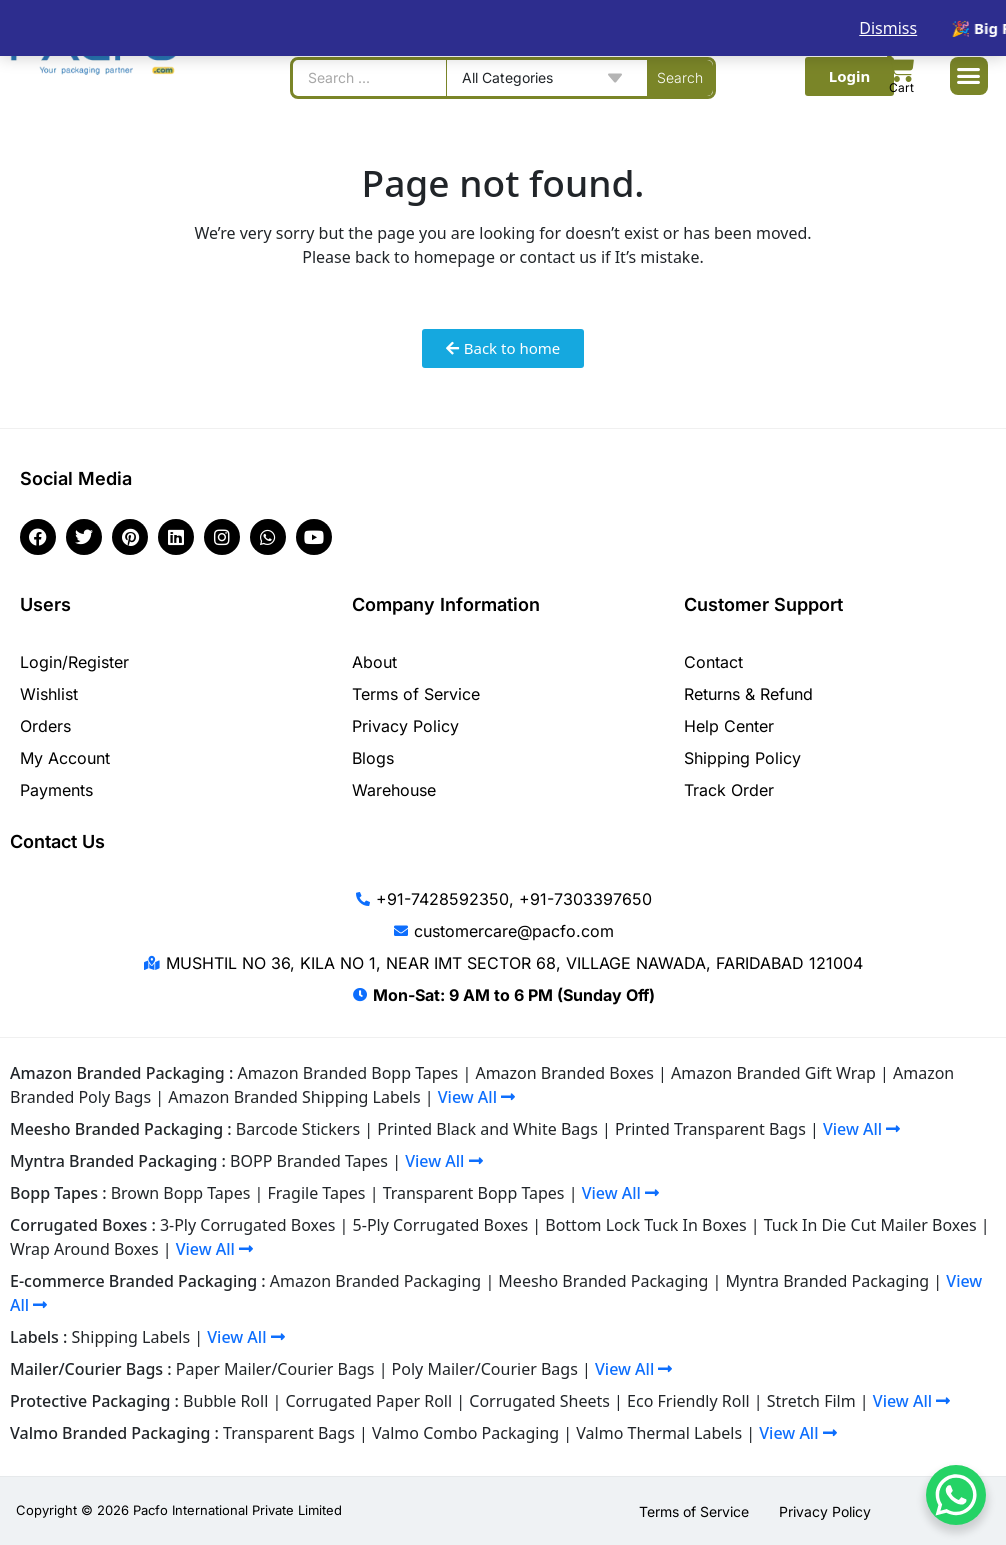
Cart (901, 87)
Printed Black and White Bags (487, 1129)
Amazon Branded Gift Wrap (773, 1073)
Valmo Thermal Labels (659, 1433)
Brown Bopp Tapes (181, 1193)
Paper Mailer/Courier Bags (275, 1369)
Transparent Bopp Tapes (474, 1193)
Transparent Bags (289, 1433)
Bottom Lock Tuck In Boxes (645, 1225)
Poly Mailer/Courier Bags (485, 1369)
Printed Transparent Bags (710, 1129)
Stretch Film (811, 1401)
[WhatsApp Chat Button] (956, 1495)
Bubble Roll (225, 1401)
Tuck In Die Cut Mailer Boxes (870, 1225)
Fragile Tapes (317, 1193)
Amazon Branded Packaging (375, 1281)
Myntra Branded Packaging (827, 1281)
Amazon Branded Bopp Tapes (347, 1073)
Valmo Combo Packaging (465, 1433)
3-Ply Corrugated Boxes (248, 1225)
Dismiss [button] (888, 28)
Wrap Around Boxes (84, 1249)
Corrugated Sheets (539, 1401)
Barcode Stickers (298, 1129)
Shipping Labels (131, 1337)
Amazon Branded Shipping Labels (294, 1097)
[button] (969, 76)
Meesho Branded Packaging (603, 1281)
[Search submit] (680, 78)
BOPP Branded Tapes (309, 1161)
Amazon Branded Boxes (564, 1073)
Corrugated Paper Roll (368, 1401)
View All (476, 1097)
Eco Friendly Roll (688, 1401)
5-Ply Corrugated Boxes (441, 1225)
